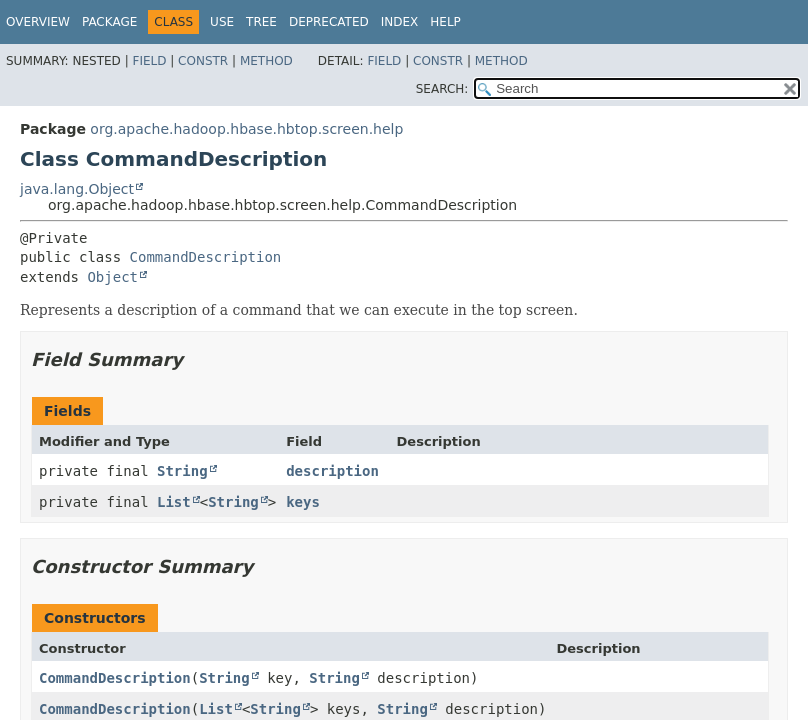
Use (222, 22)
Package (109, 22)
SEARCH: (442, 89)
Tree (261, 22)
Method (266, 61)
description (332, 471)
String (182, 471)
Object (112, 277)
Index (400, 22)
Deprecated (329, 22)
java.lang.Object (77, 189)
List (174, 502)
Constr (203, 61)
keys (303, 502)
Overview (38, 22)
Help (445, 22)
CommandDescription (206, 257)
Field (149, 61)
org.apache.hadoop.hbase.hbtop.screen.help (246, 129)
